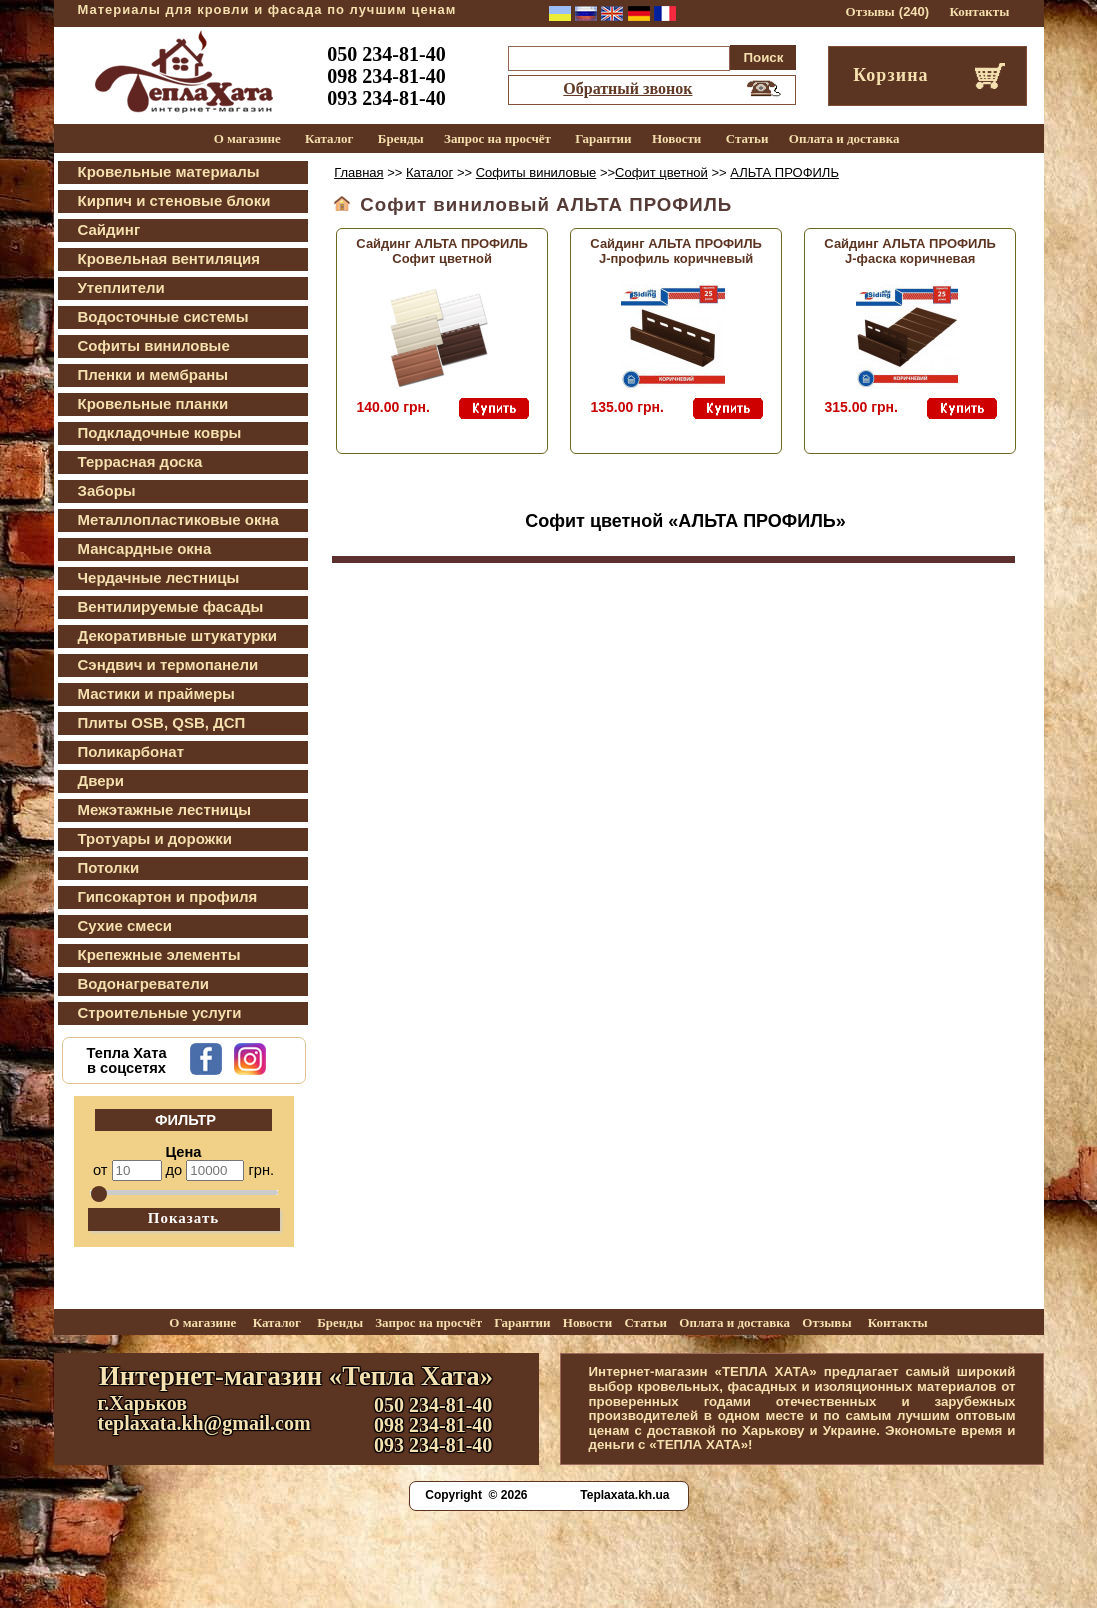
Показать (184, 1218)
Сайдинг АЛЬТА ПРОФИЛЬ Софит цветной (442, 251)
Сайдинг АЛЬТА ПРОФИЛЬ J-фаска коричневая (910, 251)
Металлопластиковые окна (178, 519)
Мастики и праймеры (156, 693)
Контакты (980, 11)
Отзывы (870, 11)
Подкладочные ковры (160, 432)
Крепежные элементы (159, 954)
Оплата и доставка (844, 138)
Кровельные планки (153, 403)
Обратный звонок (627, 88)
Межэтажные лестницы (165, 809)
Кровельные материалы (169, 171)
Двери (101, 780)
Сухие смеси (125, 925)
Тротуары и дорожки (155, 838)
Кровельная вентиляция (169, 258)
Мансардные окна (145, 548)
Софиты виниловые (154, 345)
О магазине (247, 138)
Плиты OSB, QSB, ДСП (162, 722)
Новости (676, 138)
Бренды (401, 138)
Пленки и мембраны (153, 374)
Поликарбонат (131, 751)
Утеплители (121, 287)
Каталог (329, 138)
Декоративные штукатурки (178, 635)
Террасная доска (140, 461)
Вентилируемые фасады (171, 606)
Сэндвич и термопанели (168, 664)
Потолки (109, 867)
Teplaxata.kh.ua (624, 1495)
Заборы (107, 490)
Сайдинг (109, 229)
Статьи (747, 138)
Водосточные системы (163, 316)
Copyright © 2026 (476, 1495)
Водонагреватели (143, 983)
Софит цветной (661, 172)
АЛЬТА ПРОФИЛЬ (784, 172)
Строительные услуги (160, 1012)
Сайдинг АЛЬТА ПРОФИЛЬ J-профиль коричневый (676, 251)
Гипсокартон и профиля (168, 896)
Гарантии (603, 138)
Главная (358, 172)
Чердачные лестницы (159, 577)
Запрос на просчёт (497, 138)
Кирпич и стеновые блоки (174, 200)
